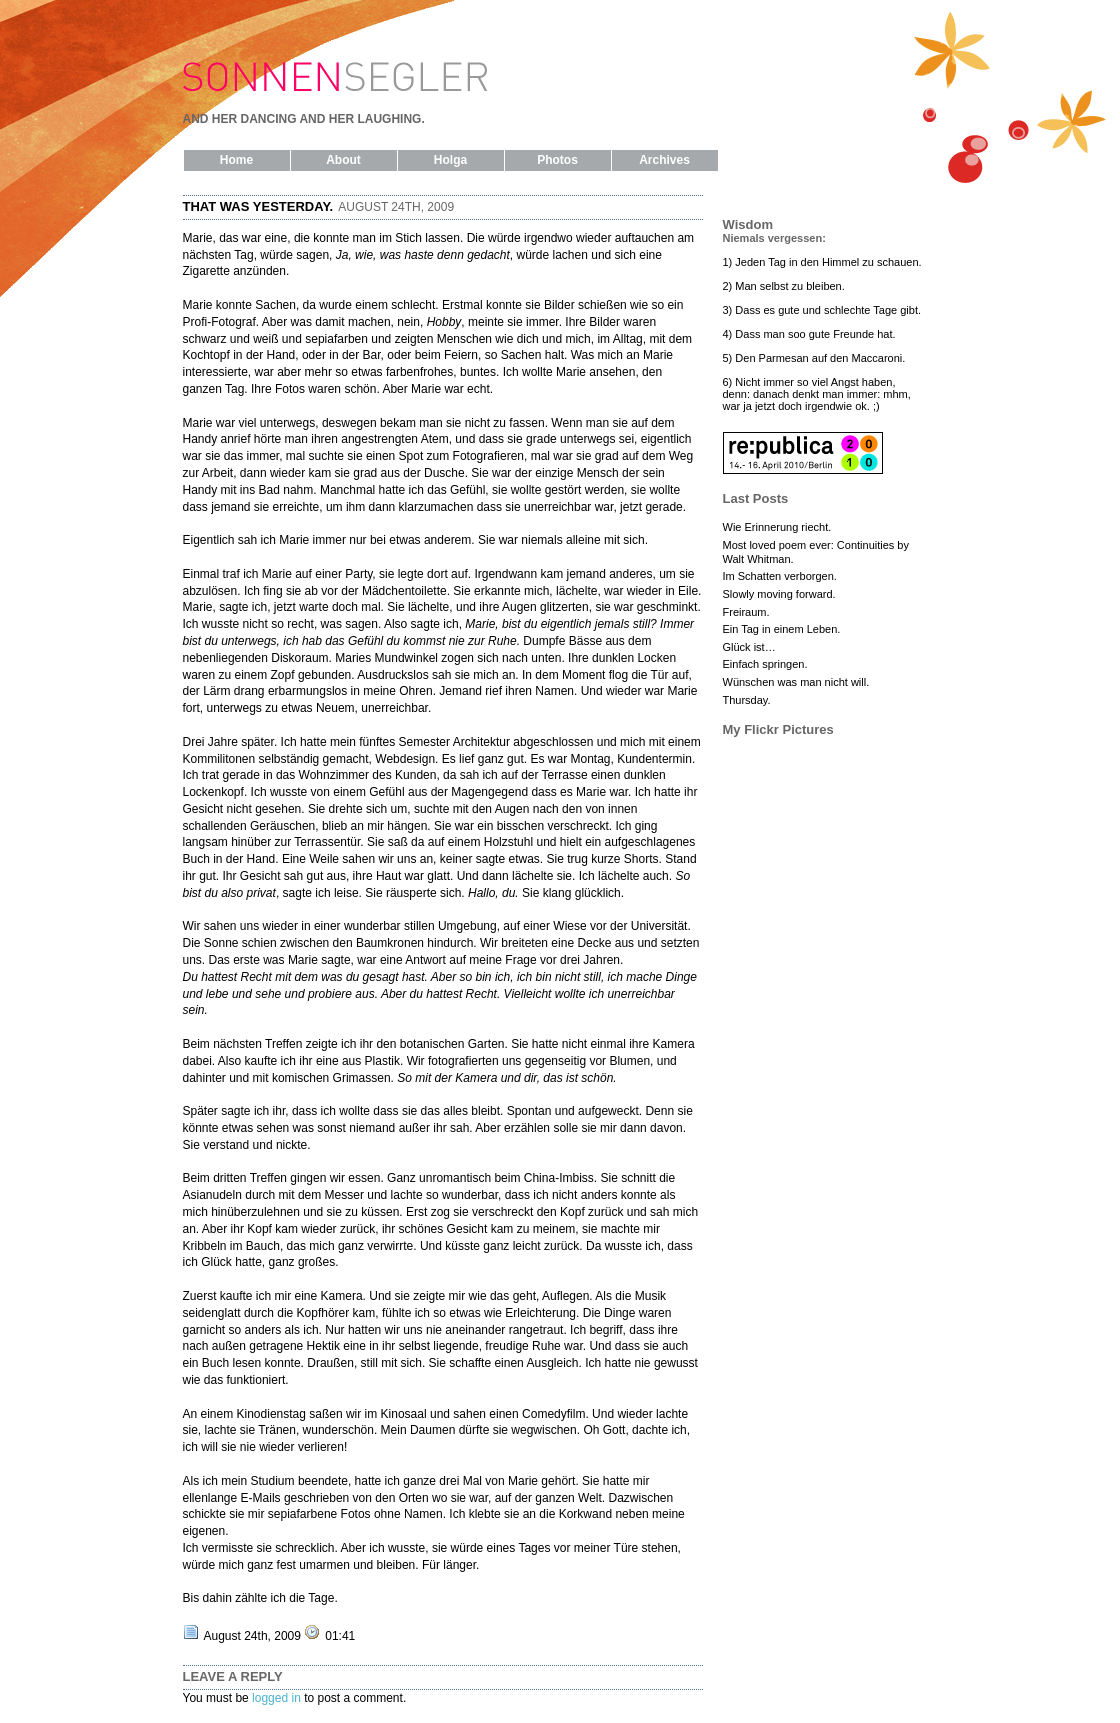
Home (236, 160)
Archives (664, 160)
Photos (557, 160)
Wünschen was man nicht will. (796, 682)
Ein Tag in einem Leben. (782, 629)
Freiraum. (746, 612)
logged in (276, 1698)
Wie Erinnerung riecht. (777, 527)
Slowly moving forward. (779, 594)
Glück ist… (749, 647)
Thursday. (747, 700)
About (343, 160)
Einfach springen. (765, 664)
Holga (450, 160)
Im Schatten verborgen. (780, 576)
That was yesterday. (258, 206)
